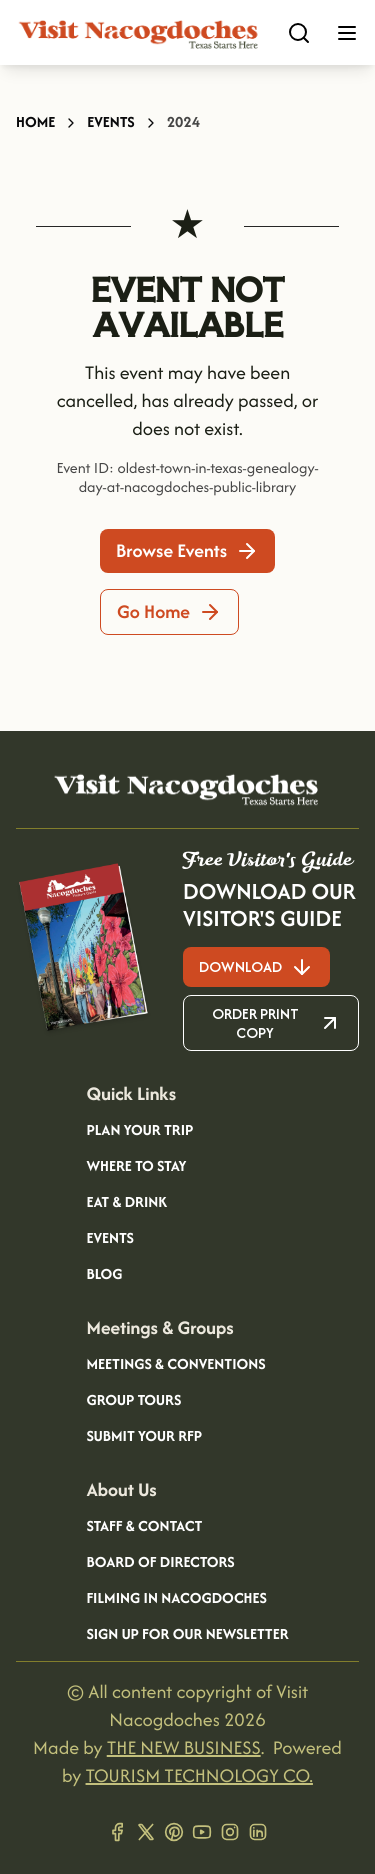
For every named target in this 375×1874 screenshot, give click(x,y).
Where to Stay (136, 1167)
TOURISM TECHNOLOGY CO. (199, 1775)
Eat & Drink (126, 1203)
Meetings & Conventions (175, 1365)
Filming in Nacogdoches (176, 1599)
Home (35, 122)
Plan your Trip (139, 1131)
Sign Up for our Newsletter (187, 1635)
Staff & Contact (144, 1527)
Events (110, 122)
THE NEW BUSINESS (184, 1747)
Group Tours (133, 1401)
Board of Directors (160, 1563)
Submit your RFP (144, 1437)
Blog (104, 1275)
